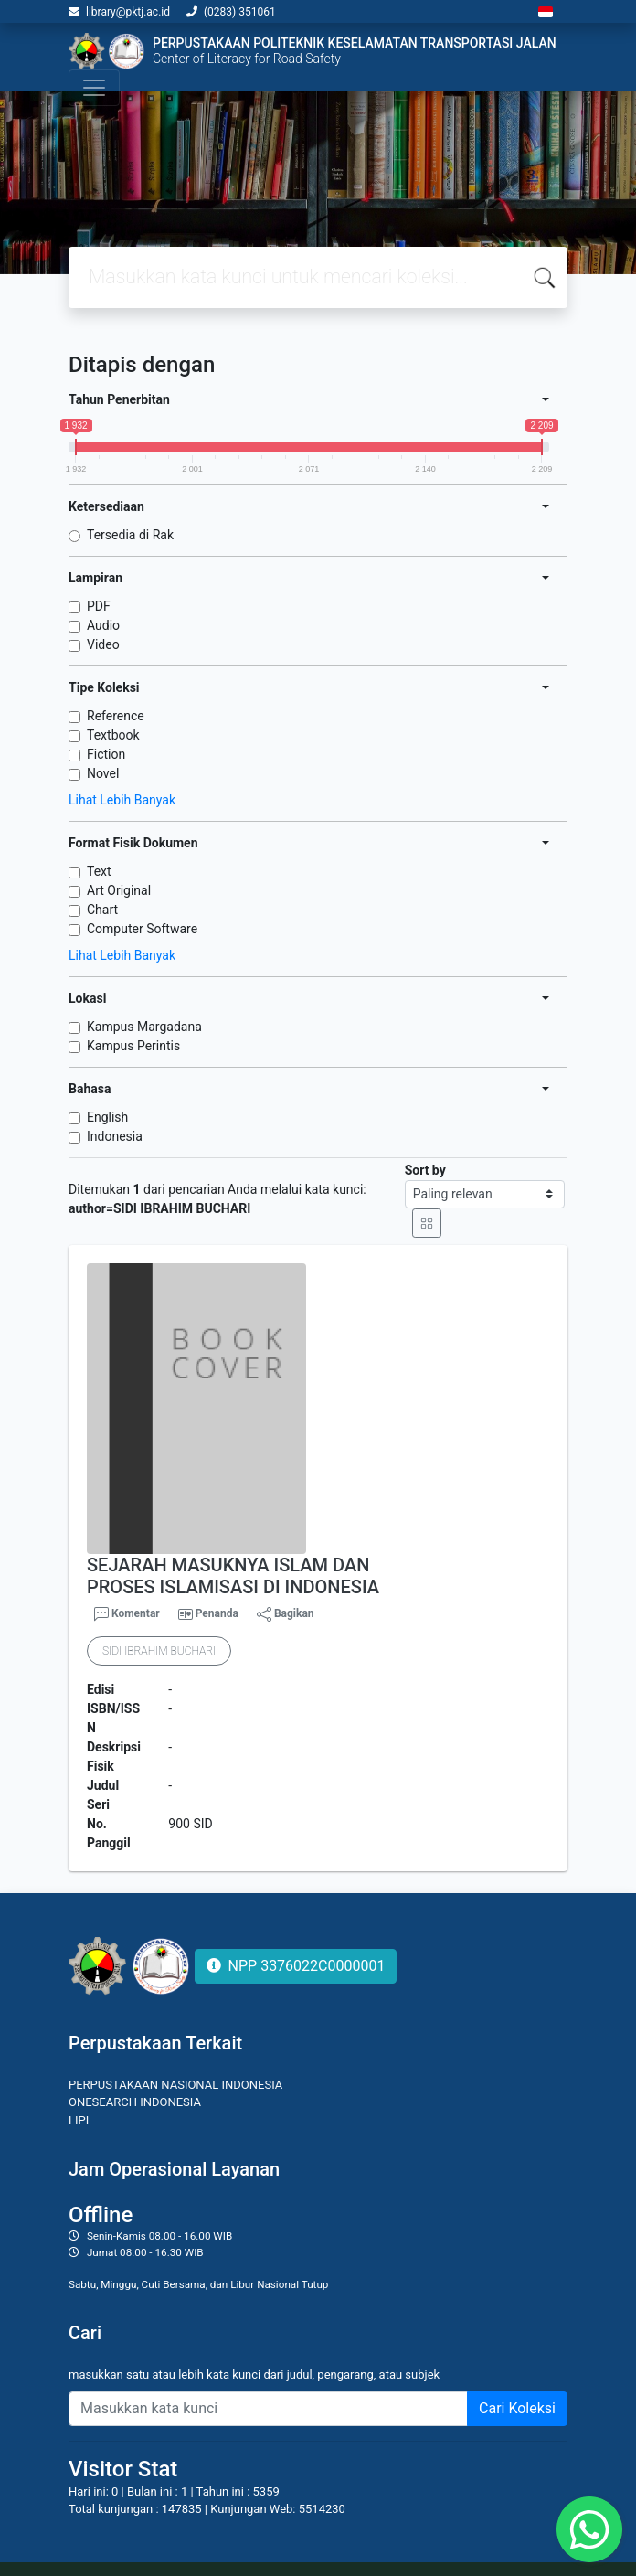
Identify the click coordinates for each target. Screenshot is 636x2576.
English (107, 1117)
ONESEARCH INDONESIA (135, 2102)
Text (99, 871)
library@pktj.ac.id (128, 11)
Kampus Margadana (144, 1026)
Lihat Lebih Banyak (122, 800)
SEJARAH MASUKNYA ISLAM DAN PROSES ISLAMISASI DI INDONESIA (233, 1576)
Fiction (106, 754)
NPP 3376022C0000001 (296, 1966)
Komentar (127, 1614)
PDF (99, 606)
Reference (115, 715)
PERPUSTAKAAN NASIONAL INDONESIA (175, 2085)
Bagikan (285, 1614)
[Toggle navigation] (94, 87)
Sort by (425, 1170)
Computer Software (142, 928)
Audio (103, 625)
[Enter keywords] (268, 2408)
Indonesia (115, 1136)
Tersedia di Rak (130, 534)
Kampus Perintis (133, 1045)
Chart (102, 909)
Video (103, 644)
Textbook (113, 735)
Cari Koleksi (517, 2408)
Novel (103, 773)
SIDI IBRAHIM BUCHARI (159, 1651)
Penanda (217, 1613)
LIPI (79, 2120)
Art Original (119, 890)
